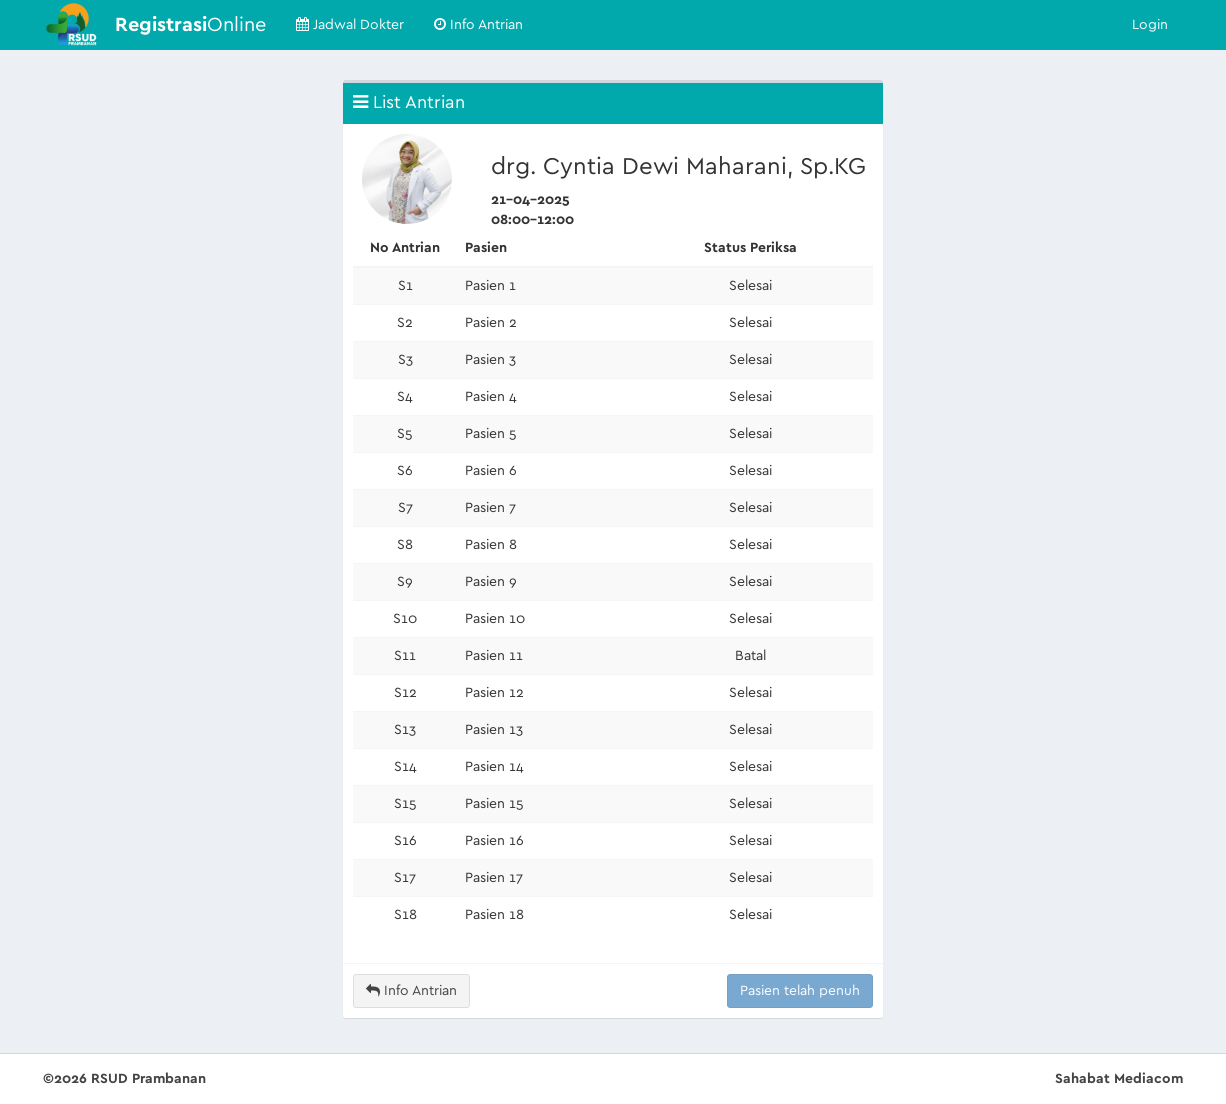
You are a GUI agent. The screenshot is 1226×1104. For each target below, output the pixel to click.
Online (190, 25)
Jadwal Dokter (350, 24)
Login (1150, 25)
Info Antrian (478, 24)
